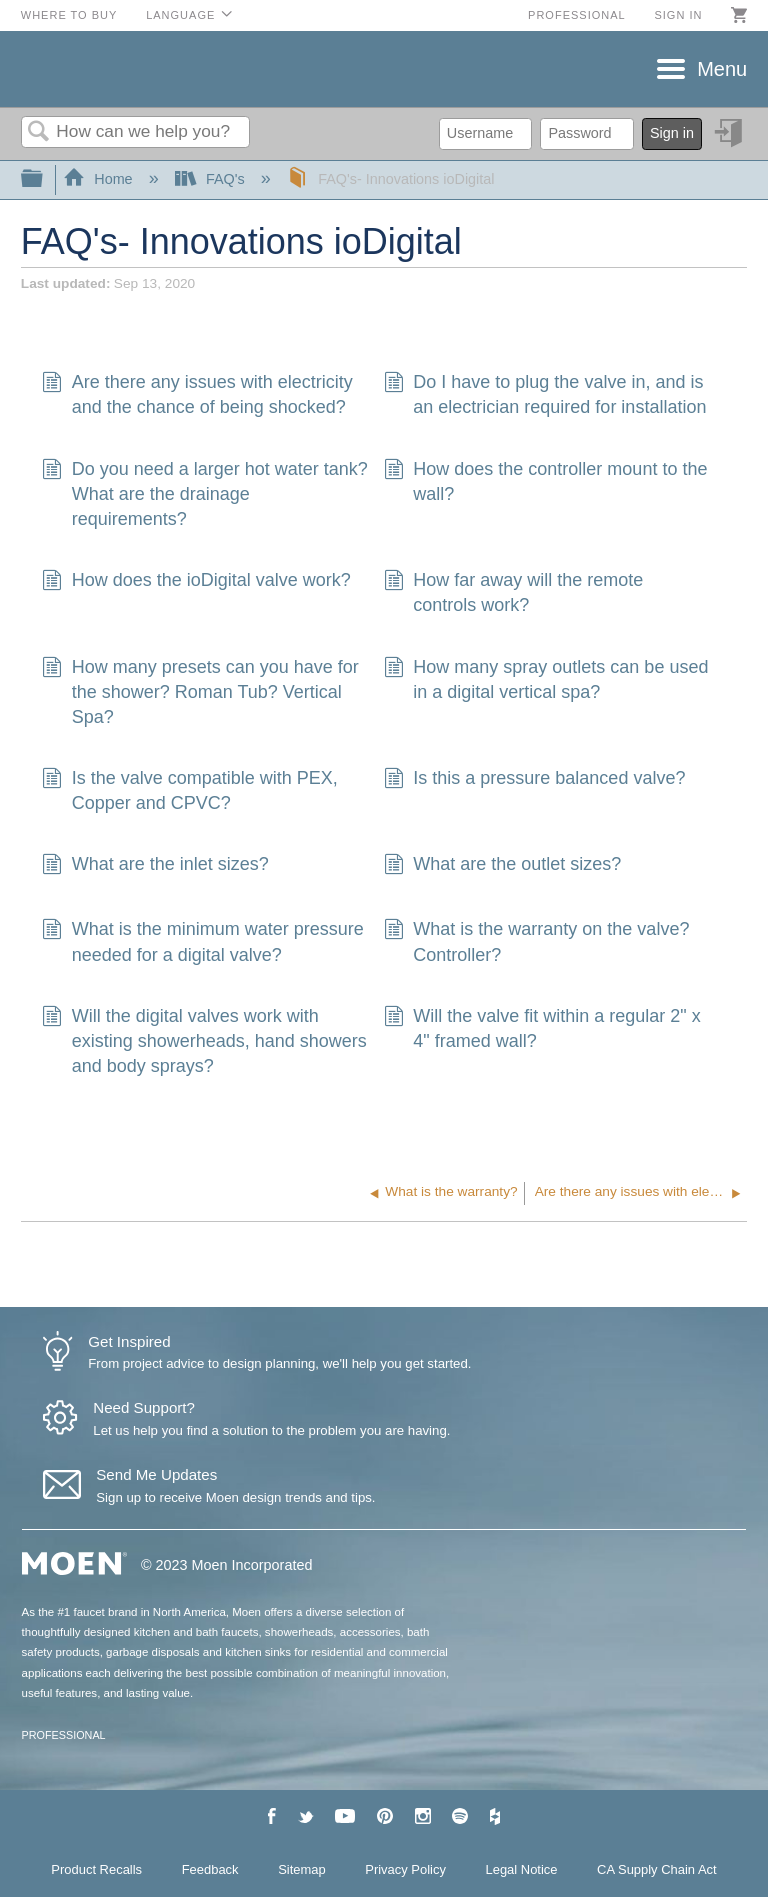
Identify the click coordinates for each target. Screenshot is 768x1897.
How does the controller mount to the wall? (545, 482)
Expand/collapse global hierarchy (45, 179)
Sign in (678, 15)
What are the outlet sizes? (502, 866)
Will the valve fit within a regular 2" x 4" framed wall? (542, 1029)
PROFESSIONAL (64, 1735)
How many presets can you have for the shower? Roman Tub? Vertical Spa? (200, 693)
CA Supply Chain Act (657, 1869)
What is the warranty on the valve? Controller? (536, 942)
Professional (577, 15)
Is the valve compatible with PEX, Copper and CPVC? (189, 791)
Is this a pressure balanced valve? (534, 780)
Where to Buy (69, 15)
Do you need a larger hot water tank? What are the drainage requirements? (204, 495)
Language (180, 15)
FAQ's (212, 179)
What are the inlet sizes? (155, 866)
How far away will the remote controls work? (513, 593)
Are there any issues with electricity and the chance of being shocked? (197, 395)
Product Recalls (96, 1869)
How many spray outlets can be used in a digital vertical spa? (546, 680)
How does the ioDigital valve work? (196, 582)
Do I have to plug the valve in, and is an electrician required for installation (545, 395)
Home (100, 179)
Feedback (210, 1869)
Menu (722, 69)
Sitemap (302, 1869)
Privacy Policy (405, 1869)
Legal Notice (522, 1869)
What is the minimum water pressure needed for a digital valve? (202, 942)
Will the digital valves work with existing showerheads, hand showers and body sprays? (204, 1042)
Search (39, 132)
